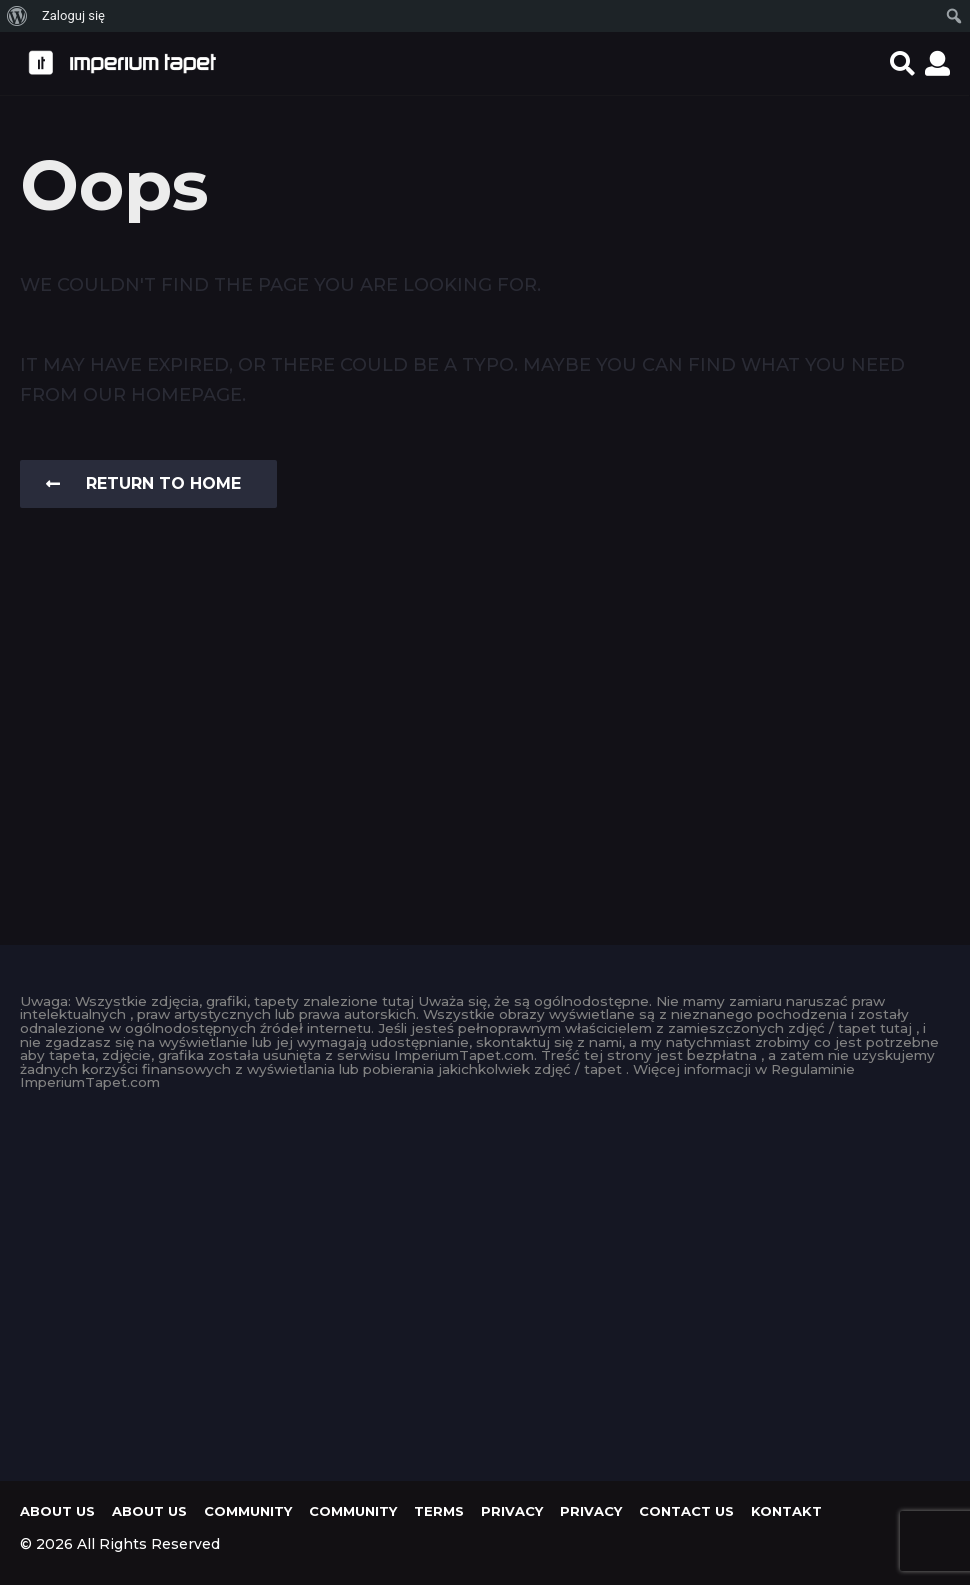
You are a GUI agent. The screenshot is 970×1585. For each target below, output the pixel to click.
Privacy (512, 1511)
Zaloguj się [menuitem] (73, 15)
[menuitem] (17, 16)
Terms (439, 1511)
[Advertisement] (485, 1280)
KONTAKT (786, 1511)
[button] (902, 63)
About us (57, 1511)
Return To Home (143, 483)
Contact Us (686, 1511)
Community (248, 1511)
